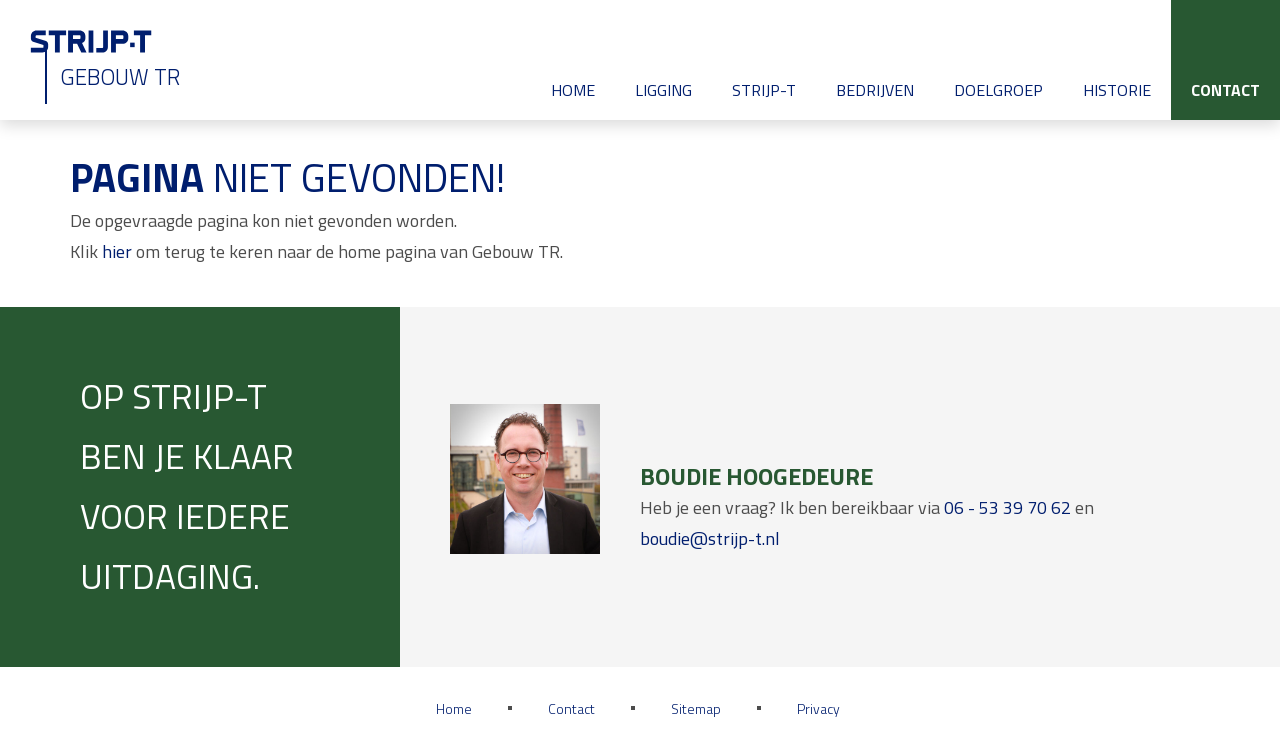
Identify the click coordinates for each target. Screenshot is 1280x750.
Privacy (818, 708)
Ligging (663, 90)
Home (573, 90)
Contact (1225, 90)
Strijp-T (764, 90)
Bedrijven (875, 90)
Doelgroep (998, 90)
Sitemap (696, 708)
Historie (1117, 90)
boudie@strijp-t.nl (710, 538)
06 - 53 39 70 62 (1007, 507)
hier (117, 251)
